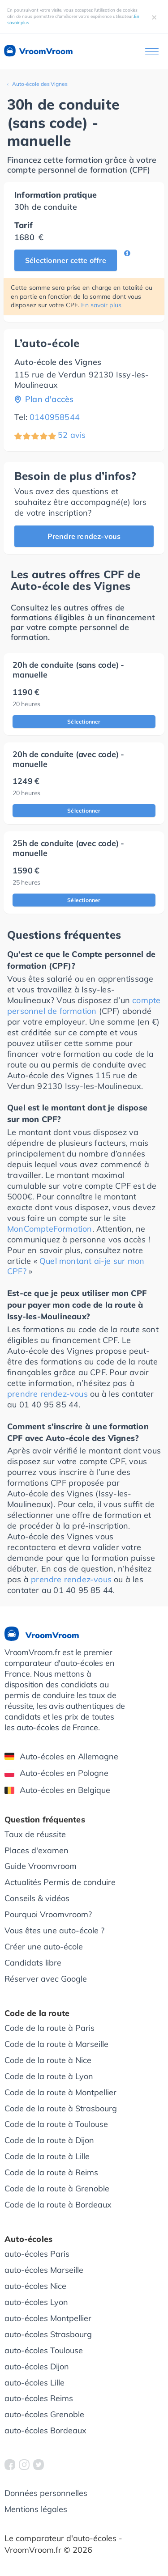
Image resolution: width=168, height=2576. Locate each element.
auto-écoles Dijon (36, 2366)
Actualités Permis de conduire (60, 1882)
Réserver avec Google (45, 1979)
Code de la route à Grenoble (56, 2188)
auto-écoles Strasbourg (48, 2334)
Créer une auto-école (43, 1946)
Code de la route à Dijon (49, 2140)
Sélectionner (83, 721)
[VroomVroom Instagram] (24, 2464)
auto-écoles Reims (38, 2398)
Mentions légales (35, 2509)
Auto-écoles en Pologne (56, 1773)
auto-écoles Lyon (36, 2302)
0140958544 (55, 417)
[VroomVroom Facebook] (9, 2464)
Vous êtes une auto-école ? (54, 1930)
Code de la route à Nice (47, 2060)
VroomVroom (38, 51)
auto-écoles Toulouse (43, 2350)
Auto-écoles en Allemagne (61, 1756)
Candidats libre (32, 1962)
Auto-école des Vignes (40, 83)
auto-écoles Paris (36, 2254)
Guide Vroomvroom (40, 1866)
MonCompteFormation (49, 1229)
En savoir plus (101, 305)
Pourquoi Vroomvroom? (48, 1914)
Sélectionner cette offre (65, 260)
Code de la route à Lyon (48, 2076)
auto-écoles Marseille (43, 2270)
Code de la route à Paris (49, 2028)
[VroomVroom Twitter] (38, 2464)
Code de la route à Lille (47, 2156)
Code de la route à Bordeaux (58, 2204)
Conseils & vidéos (36, 1898)
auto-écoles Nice (35, 2286)
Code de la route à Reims (51, 2172)
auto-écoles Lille (34, 2382)
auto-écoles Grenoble (44, 2414)
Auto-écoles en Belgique (57, 1790)
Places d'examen (36, 1850)
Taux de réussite (35, 1834)
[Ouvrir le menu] (152, 51)
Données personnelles (45, 2493)
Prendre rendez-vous (84, 536)
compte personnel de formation (83, 1005)
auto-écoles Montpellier (47, 2318)
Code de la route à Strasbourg (60, 2108)
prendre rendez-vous (47, 1394)
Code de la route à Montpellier (60, 2092)
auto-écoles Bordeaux (45, 2430)
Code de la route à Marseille (56, 2044)
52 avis (72, 435)
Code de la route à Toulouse (56, 2124)
